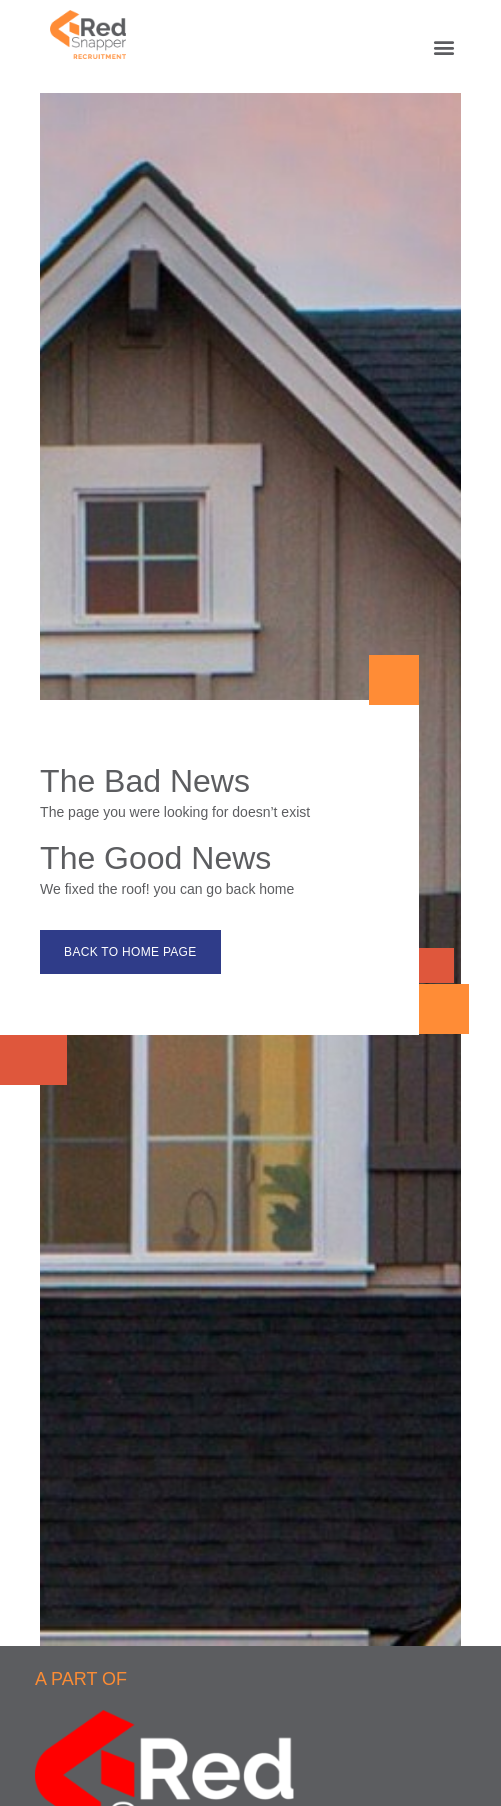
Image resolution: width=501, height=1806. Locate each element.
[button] (444, 46)
